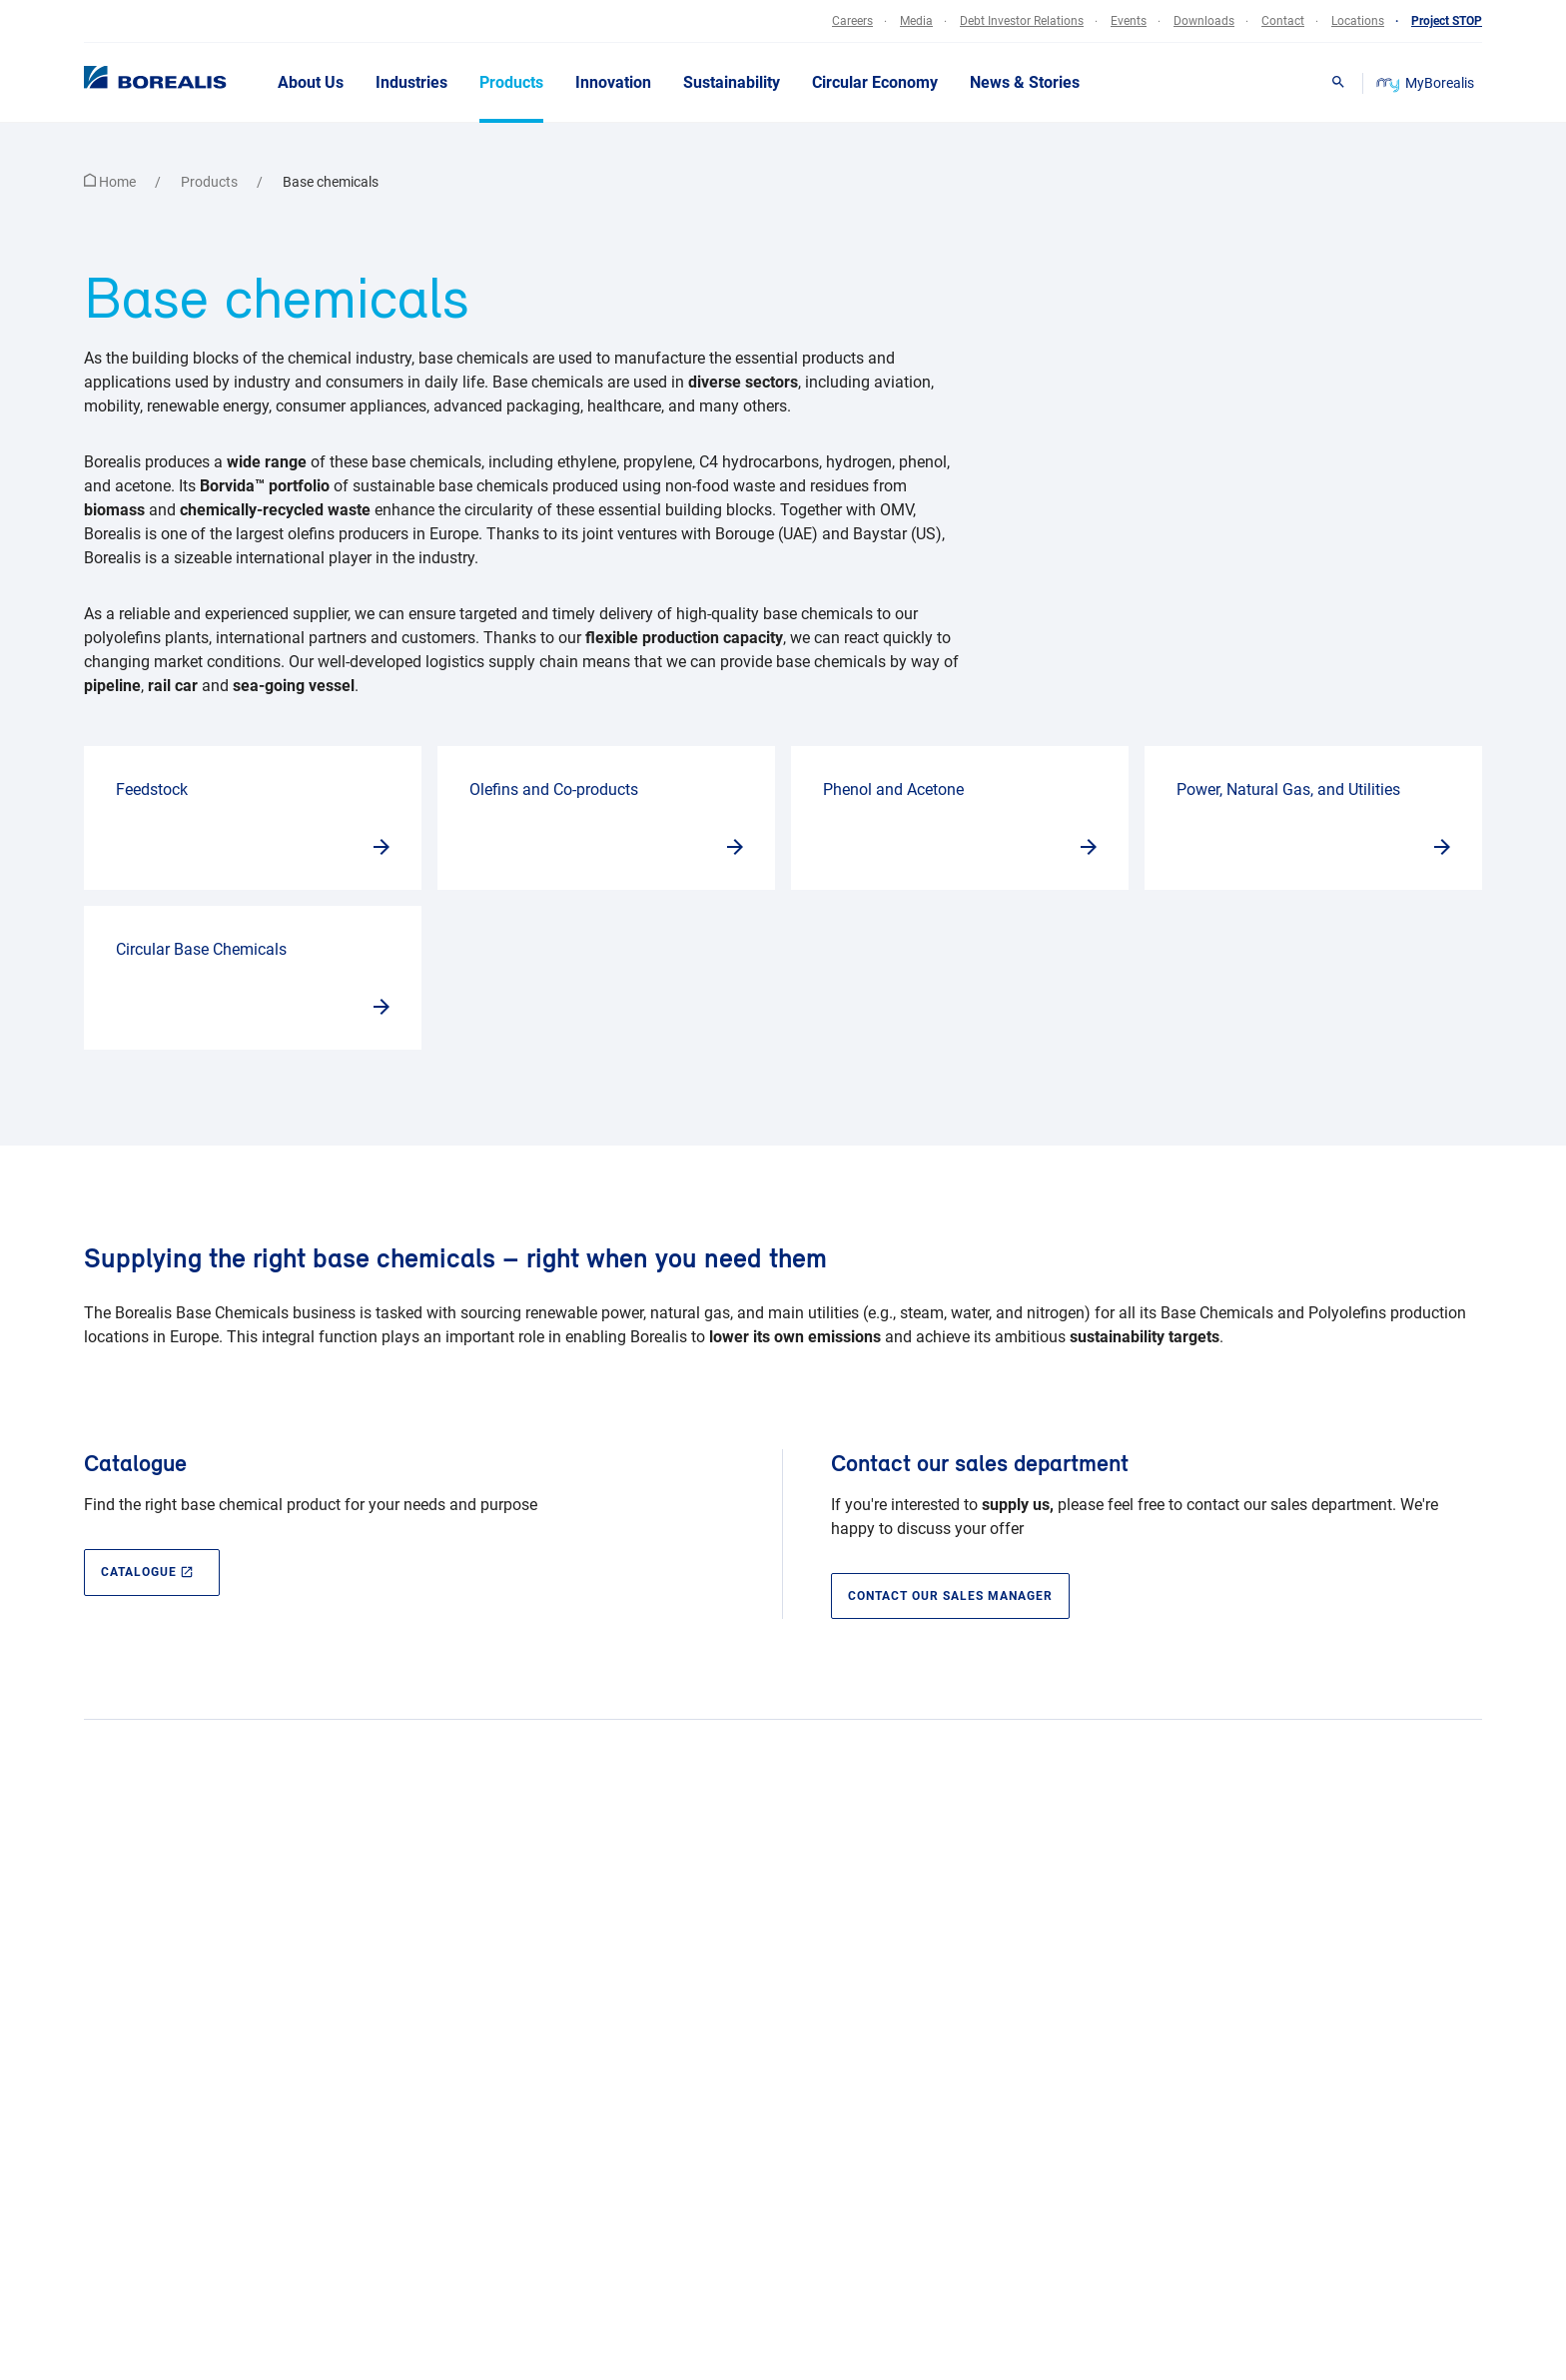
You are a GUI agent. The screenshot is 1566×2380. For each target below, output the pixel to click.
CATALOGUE (148, 1572)
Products (211, 182)
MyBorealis (1426, 83)
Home (111, 182)
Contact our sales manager (950, 1596)
